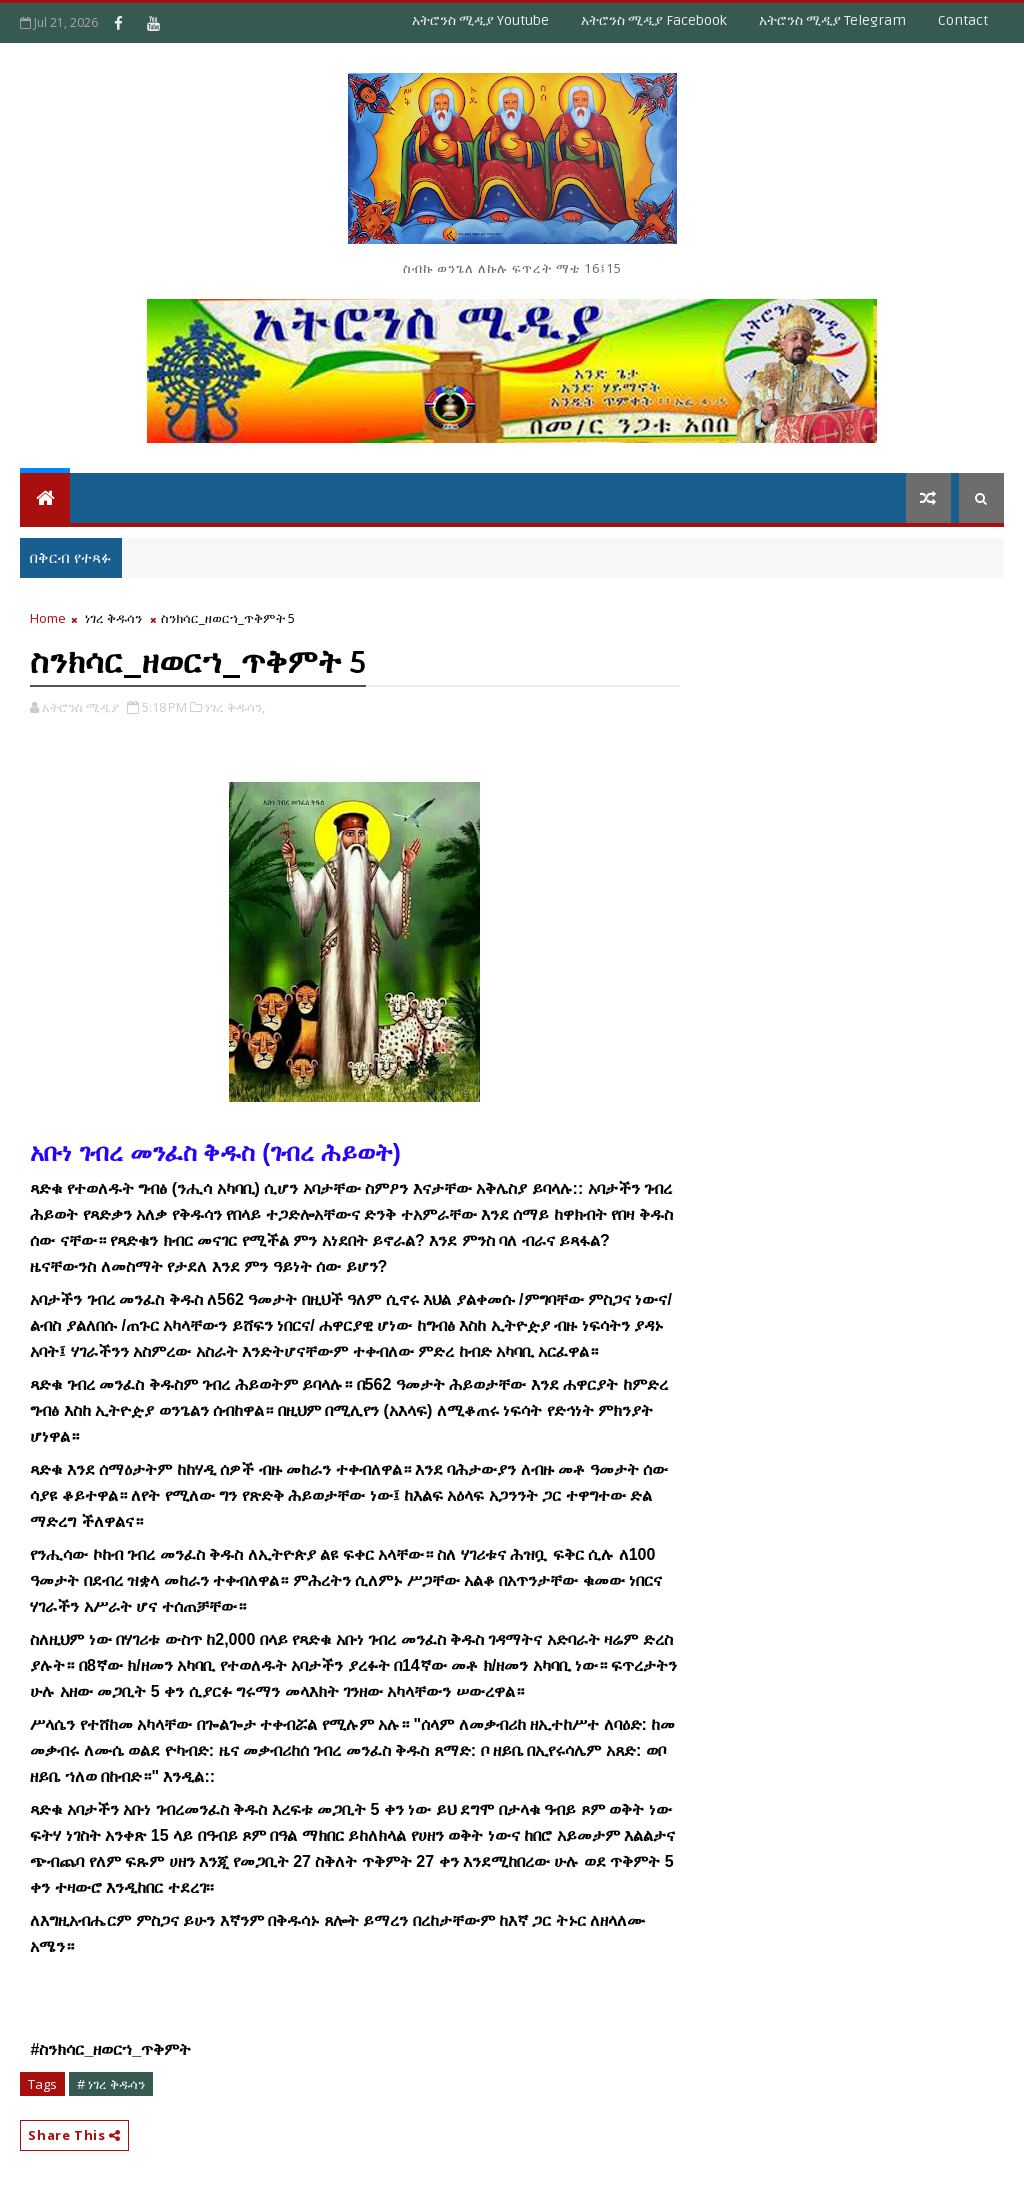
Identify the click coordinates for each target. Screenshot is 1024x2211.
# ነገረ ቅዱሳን (111, 2084)
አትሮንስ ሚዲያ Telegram (832, 20)
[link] (110, 2050)
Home (48, 618)
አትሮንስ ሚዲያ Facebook (654, 20)
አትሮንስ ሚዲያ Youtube (480, 20)
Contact (963, 20)
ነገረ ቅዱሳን (113, 618)
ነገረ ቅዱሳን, (235, 707)
